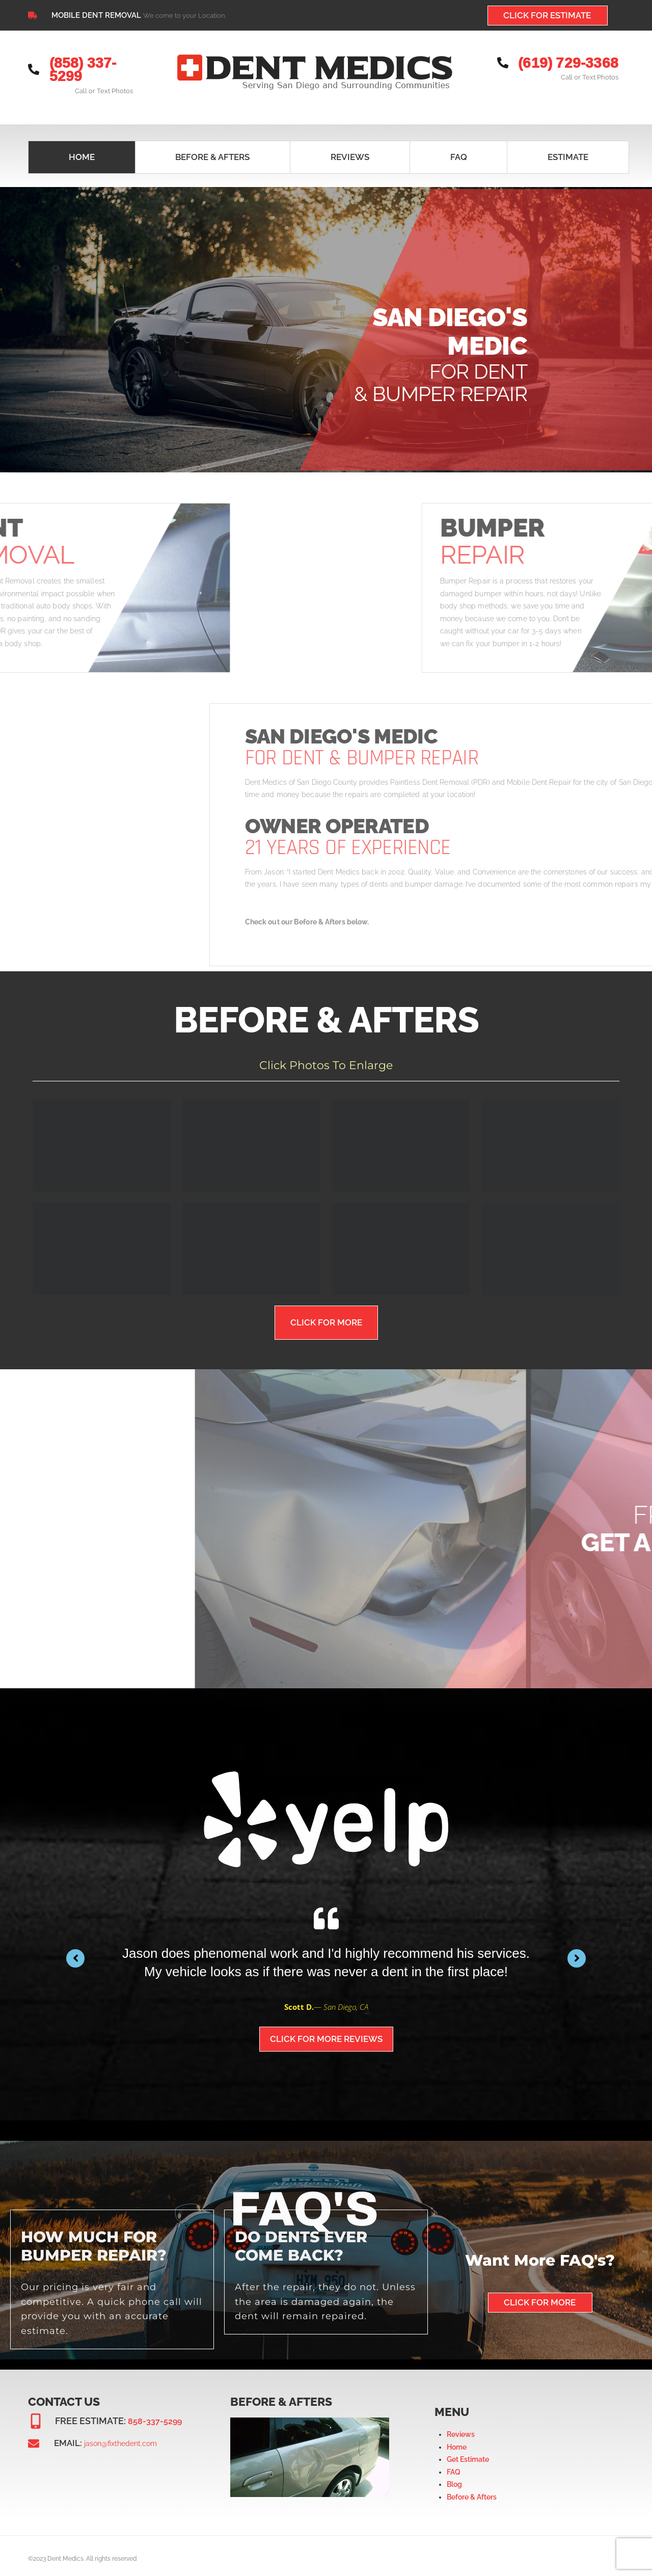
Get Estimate (468, 2453)
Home (457, 2441)
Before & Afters (472, 2491)
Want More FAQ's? (540, 2254)
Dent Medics (65, 2552)
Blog (454, 2478)
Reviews (461, 2428)
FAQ (453, 2466)
